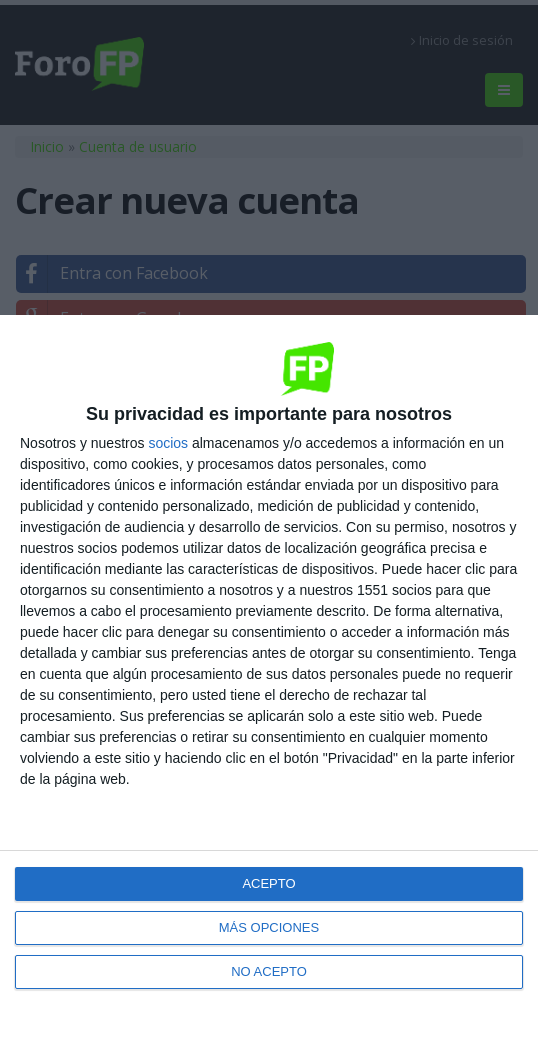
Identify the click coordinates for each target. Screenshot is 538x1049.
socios (168, 443)
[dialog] (269, 682)
